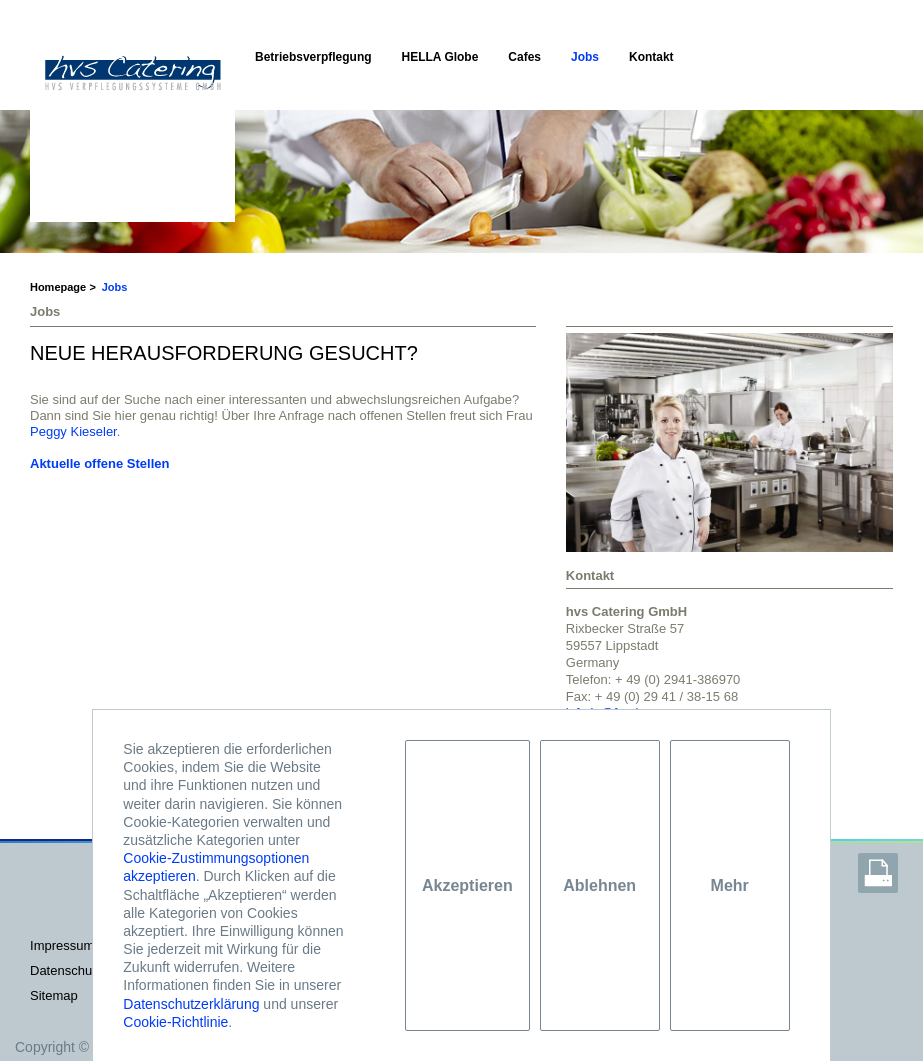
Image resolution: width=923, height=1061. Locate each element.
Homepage (58, 287)
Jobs (585, 57)
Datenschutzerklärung (191, 1004)
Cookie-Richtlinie (175, 1022)
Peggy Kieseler (73, 431)
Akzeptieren (467, 885)
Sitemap (54, 995)
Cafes (524, 57)
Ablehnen (599, 885)
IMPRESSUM (62, 945)
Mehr (730, 885)
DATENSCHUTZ (66, 970)
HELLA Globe (440, 57)
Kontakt (651, 57)
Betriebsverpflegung (313, 57)
